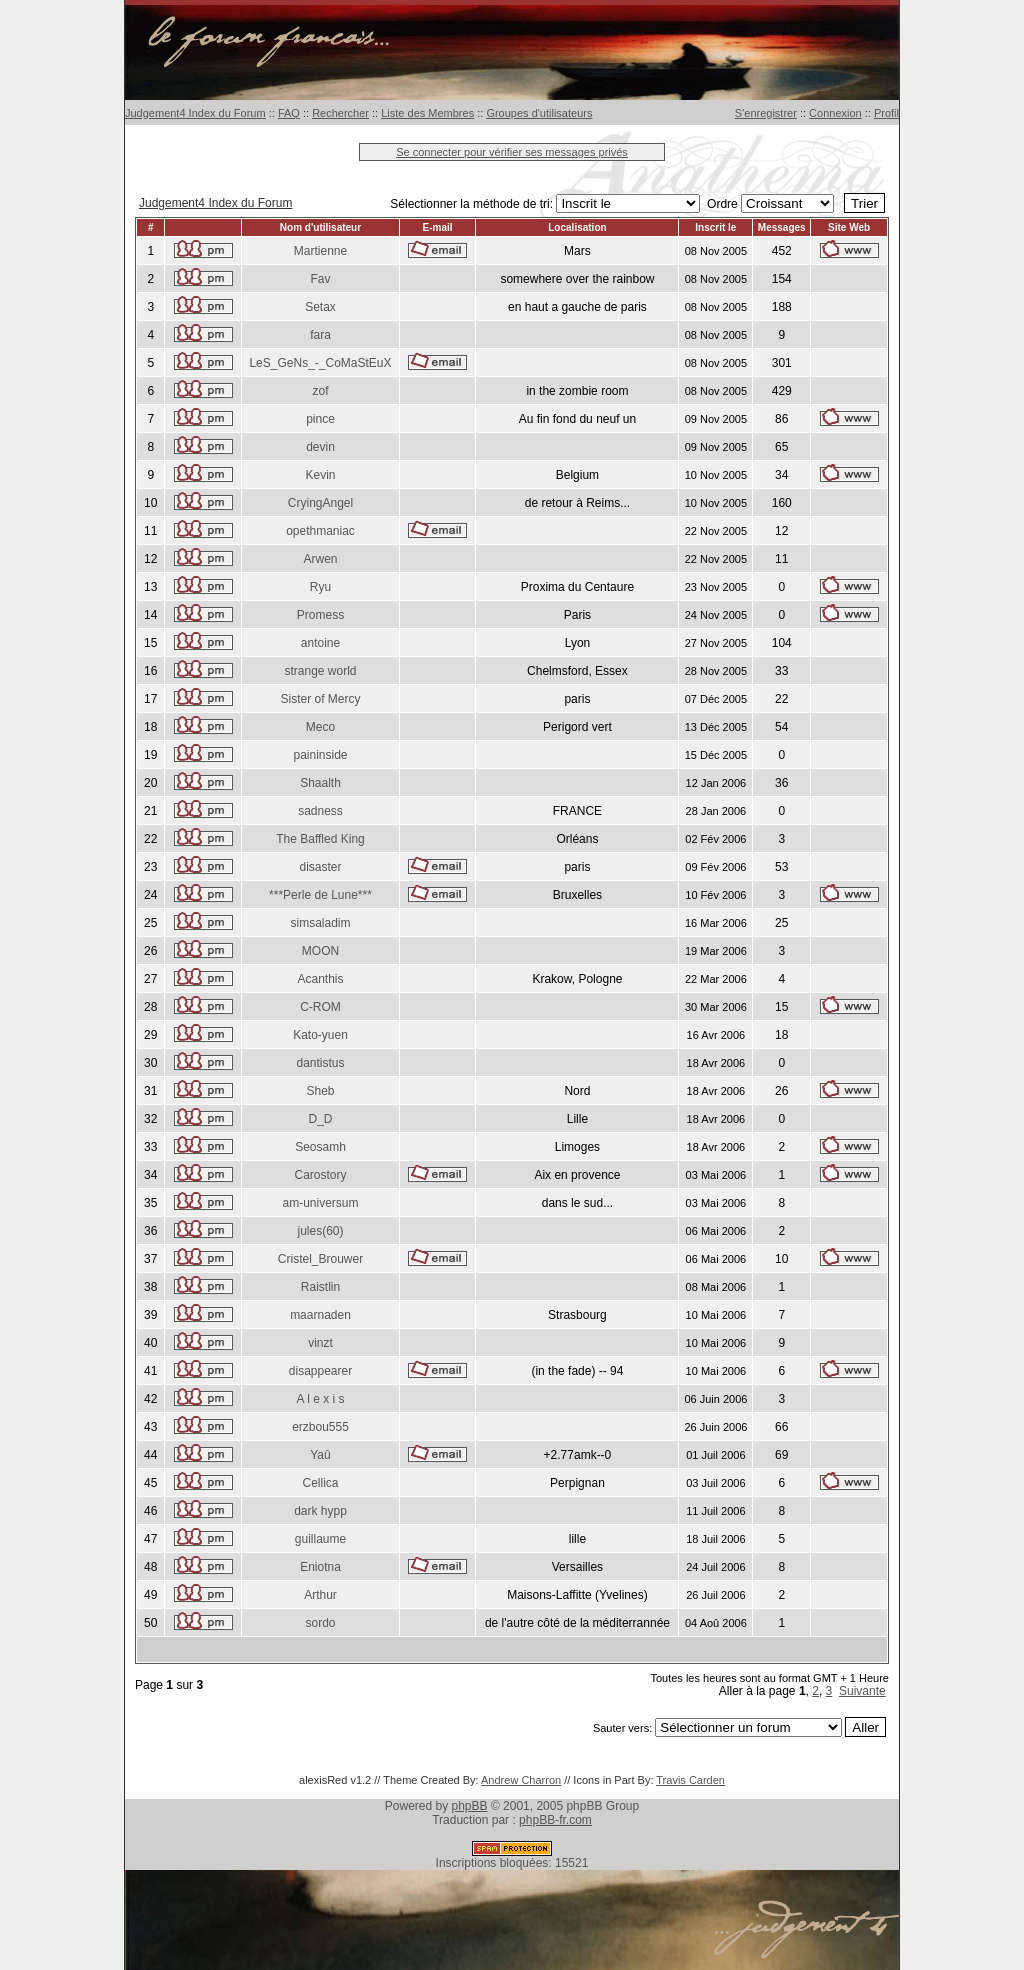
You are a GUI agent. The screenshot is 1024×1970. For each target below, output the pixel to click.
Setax (320, 307)
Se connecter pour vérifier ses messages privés (512, 152)
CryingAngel (320, 503)
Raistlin (320, 1287)
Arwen (320, 559)
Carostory (320, 1175)
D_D (320, 1119)
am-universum (320, 1203)
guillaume (320, 1539)
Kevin (320, 475)
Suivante (862, 1691)
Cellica (320, 1483)
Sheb (320, 1091)
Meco (320, 727)
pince (320, 419)
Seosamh (320, 1147)
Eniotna (320, 1567)
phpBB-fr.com (555, 1820)
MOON (320, 951)
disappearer (320, 1371)
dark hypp (320, 1511)
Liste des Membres (427, 113)
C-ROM (320, 1007)
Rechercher (340, 113)
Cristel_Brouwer (320, 1259)
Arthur (320, 1595)
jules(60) (320, 1231)
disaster (320, 867)
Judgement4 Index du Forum (195, 113)
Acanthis (320, 979)
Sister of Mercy (320, 699)
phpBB (470, 1806)
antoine (320, 643)
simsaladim (320, 923)
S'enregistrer (766, 113)
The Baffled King (320, 839)
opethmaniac (320, 531)
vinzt (320, 1343)
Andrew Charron (521, 1780)
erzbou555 (320, 1427)
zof (320, 391)
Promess (320, 615)
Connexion (835, 113)
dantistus (320, 1063)
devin (320, 447)
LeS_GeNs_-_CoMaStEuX (320, 363)
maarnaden (320, 1315)
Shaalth (320, 783)
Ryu (320, 587)
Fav (320, 279)
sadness (320, 811)
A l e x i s (320, 1399)
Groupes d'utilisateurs (539, 113)
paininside (320, 755)
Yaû (320, 1455)
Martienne (320, 251)
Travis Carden (690, 1780)
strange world (320, 671)
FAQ (289, 113)
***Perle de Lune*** (320, 895)
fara (320, 335)
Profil (886, 113)
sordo (320, 1623)
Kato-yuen (320, 1035)
